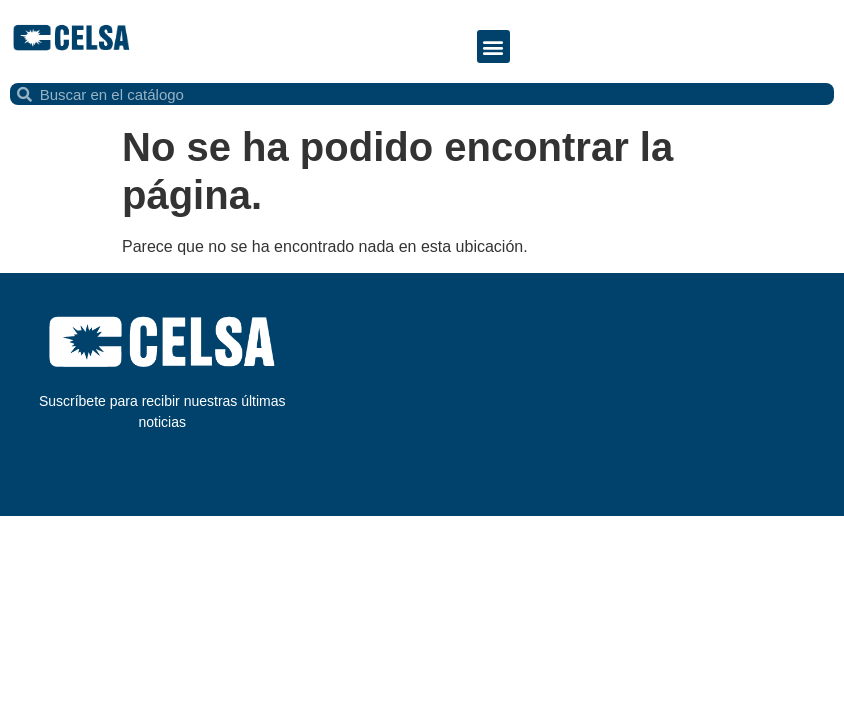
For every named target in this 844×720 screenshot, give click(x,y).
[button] (493, 46)
